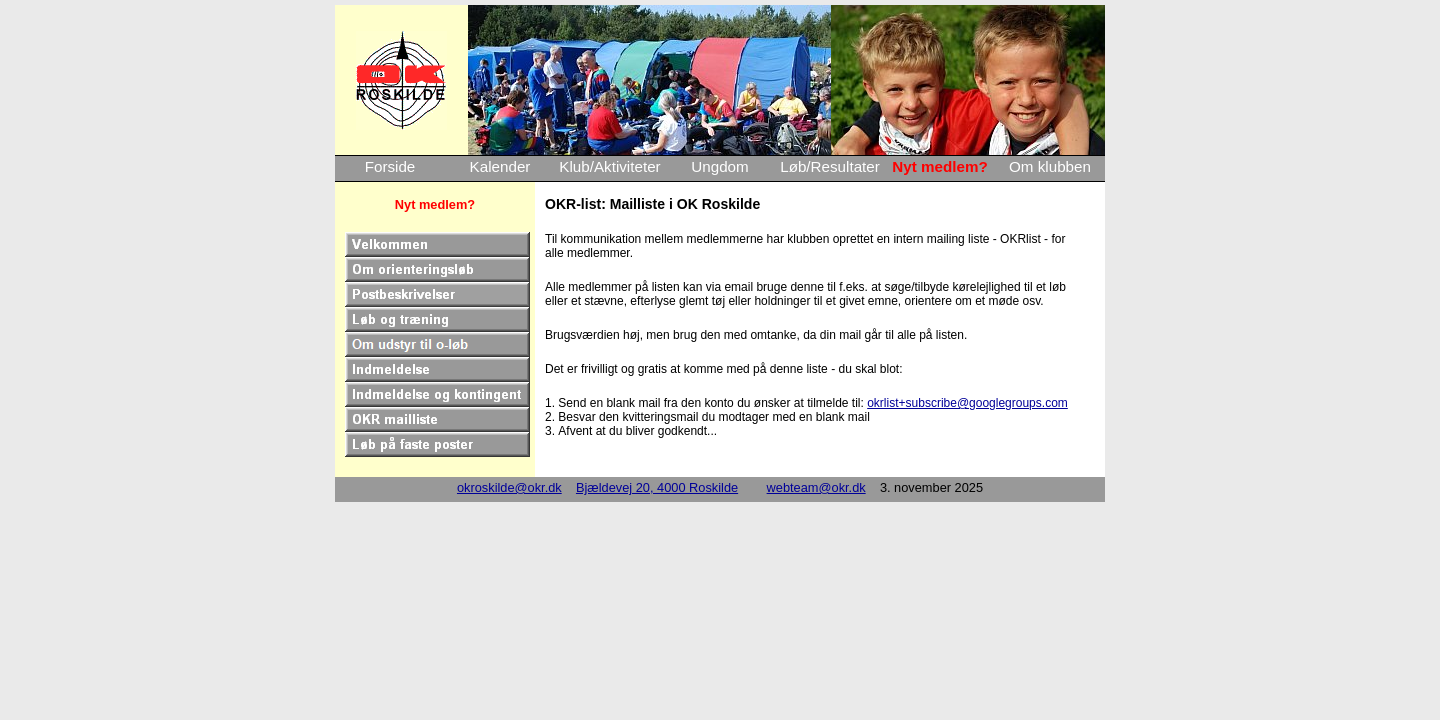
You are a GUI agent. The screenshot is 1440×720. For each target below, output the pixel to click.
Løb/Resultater (830, 166)
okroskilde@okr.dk (509, 487)
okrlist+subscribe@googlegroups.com (967, 403)
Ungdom (719, 166)
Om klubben (1050, 166)
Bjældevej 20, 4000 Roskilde (657, 487)
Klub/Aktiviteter (609, 166)
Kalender (500, 166)
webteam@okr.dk (816, 487)
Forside (390, 166)
